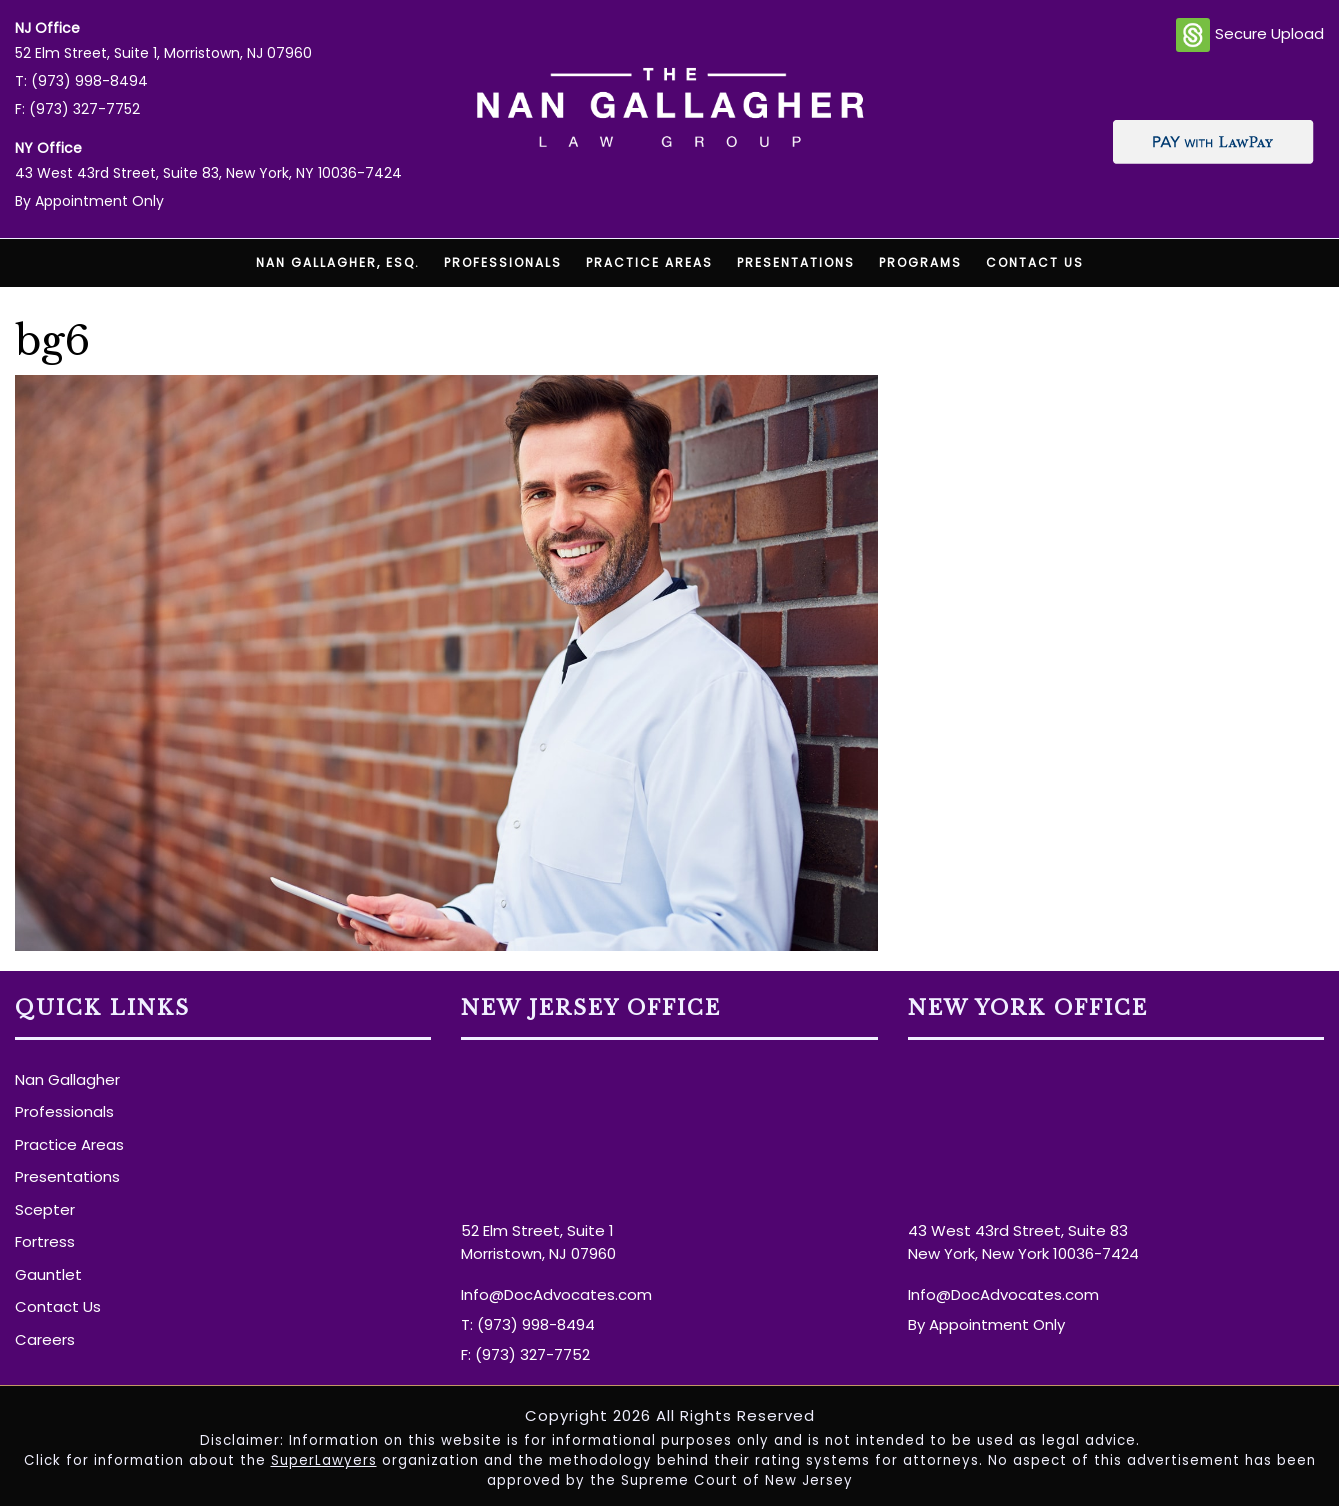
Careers (45, 1339)
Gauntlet (48, 1274)
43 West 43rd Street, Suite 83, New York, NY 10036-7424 (208, 173)
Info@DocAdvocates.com (556, 1294)
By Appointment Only (89, 201)
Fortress (45, 1241)
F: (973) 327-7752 (77, 109)
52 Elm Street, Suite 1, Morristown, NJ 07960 (163, 53)
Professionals (503, 262)
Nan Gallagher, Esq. (338, 262)
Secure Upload (1250, 35)
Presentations (796, 262)
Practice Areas (649, 262)
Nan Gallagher (67, 1079)
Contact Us (1035, 262)
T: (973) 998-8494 (81, 81)
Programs (920, 262)
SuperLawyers (324, 1460)
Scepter (45, 1209)
